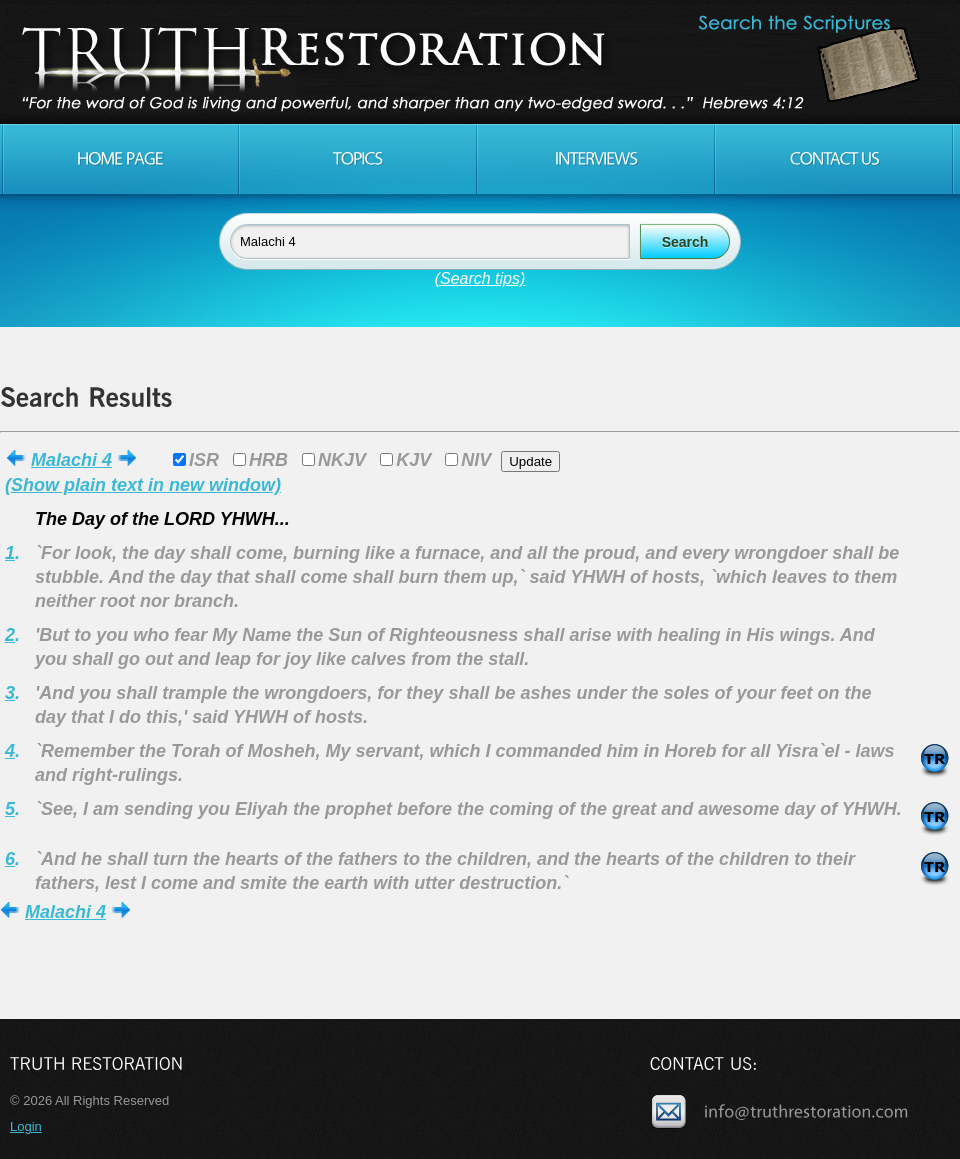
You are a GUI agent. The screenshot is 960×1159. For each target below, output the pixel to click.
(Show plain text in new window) (143, 485)
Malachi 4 (71, 460)
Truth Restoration (477, 62)
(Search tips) (480, 278)
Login (26, 1126)
